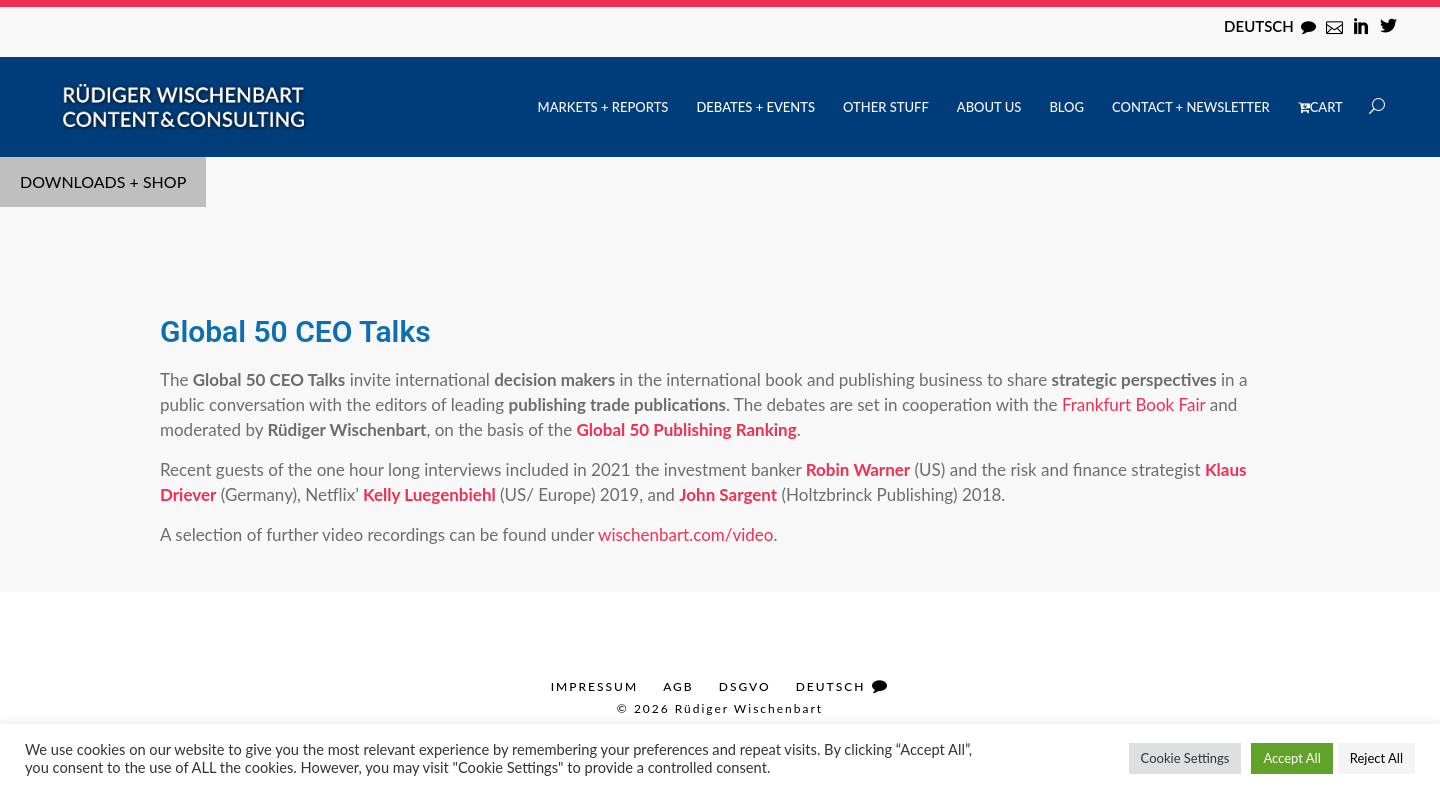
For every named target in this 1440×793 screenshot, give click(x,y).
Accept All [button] (1291, 758)
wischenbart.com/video (685, 534)
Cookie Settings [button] (1185, 758)
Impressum (594, 686)
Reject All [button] (1376, 758)
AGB (678, 686)
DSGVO (745, 686)
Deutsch (1259, 26)
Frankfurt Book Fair (1133, 404)
